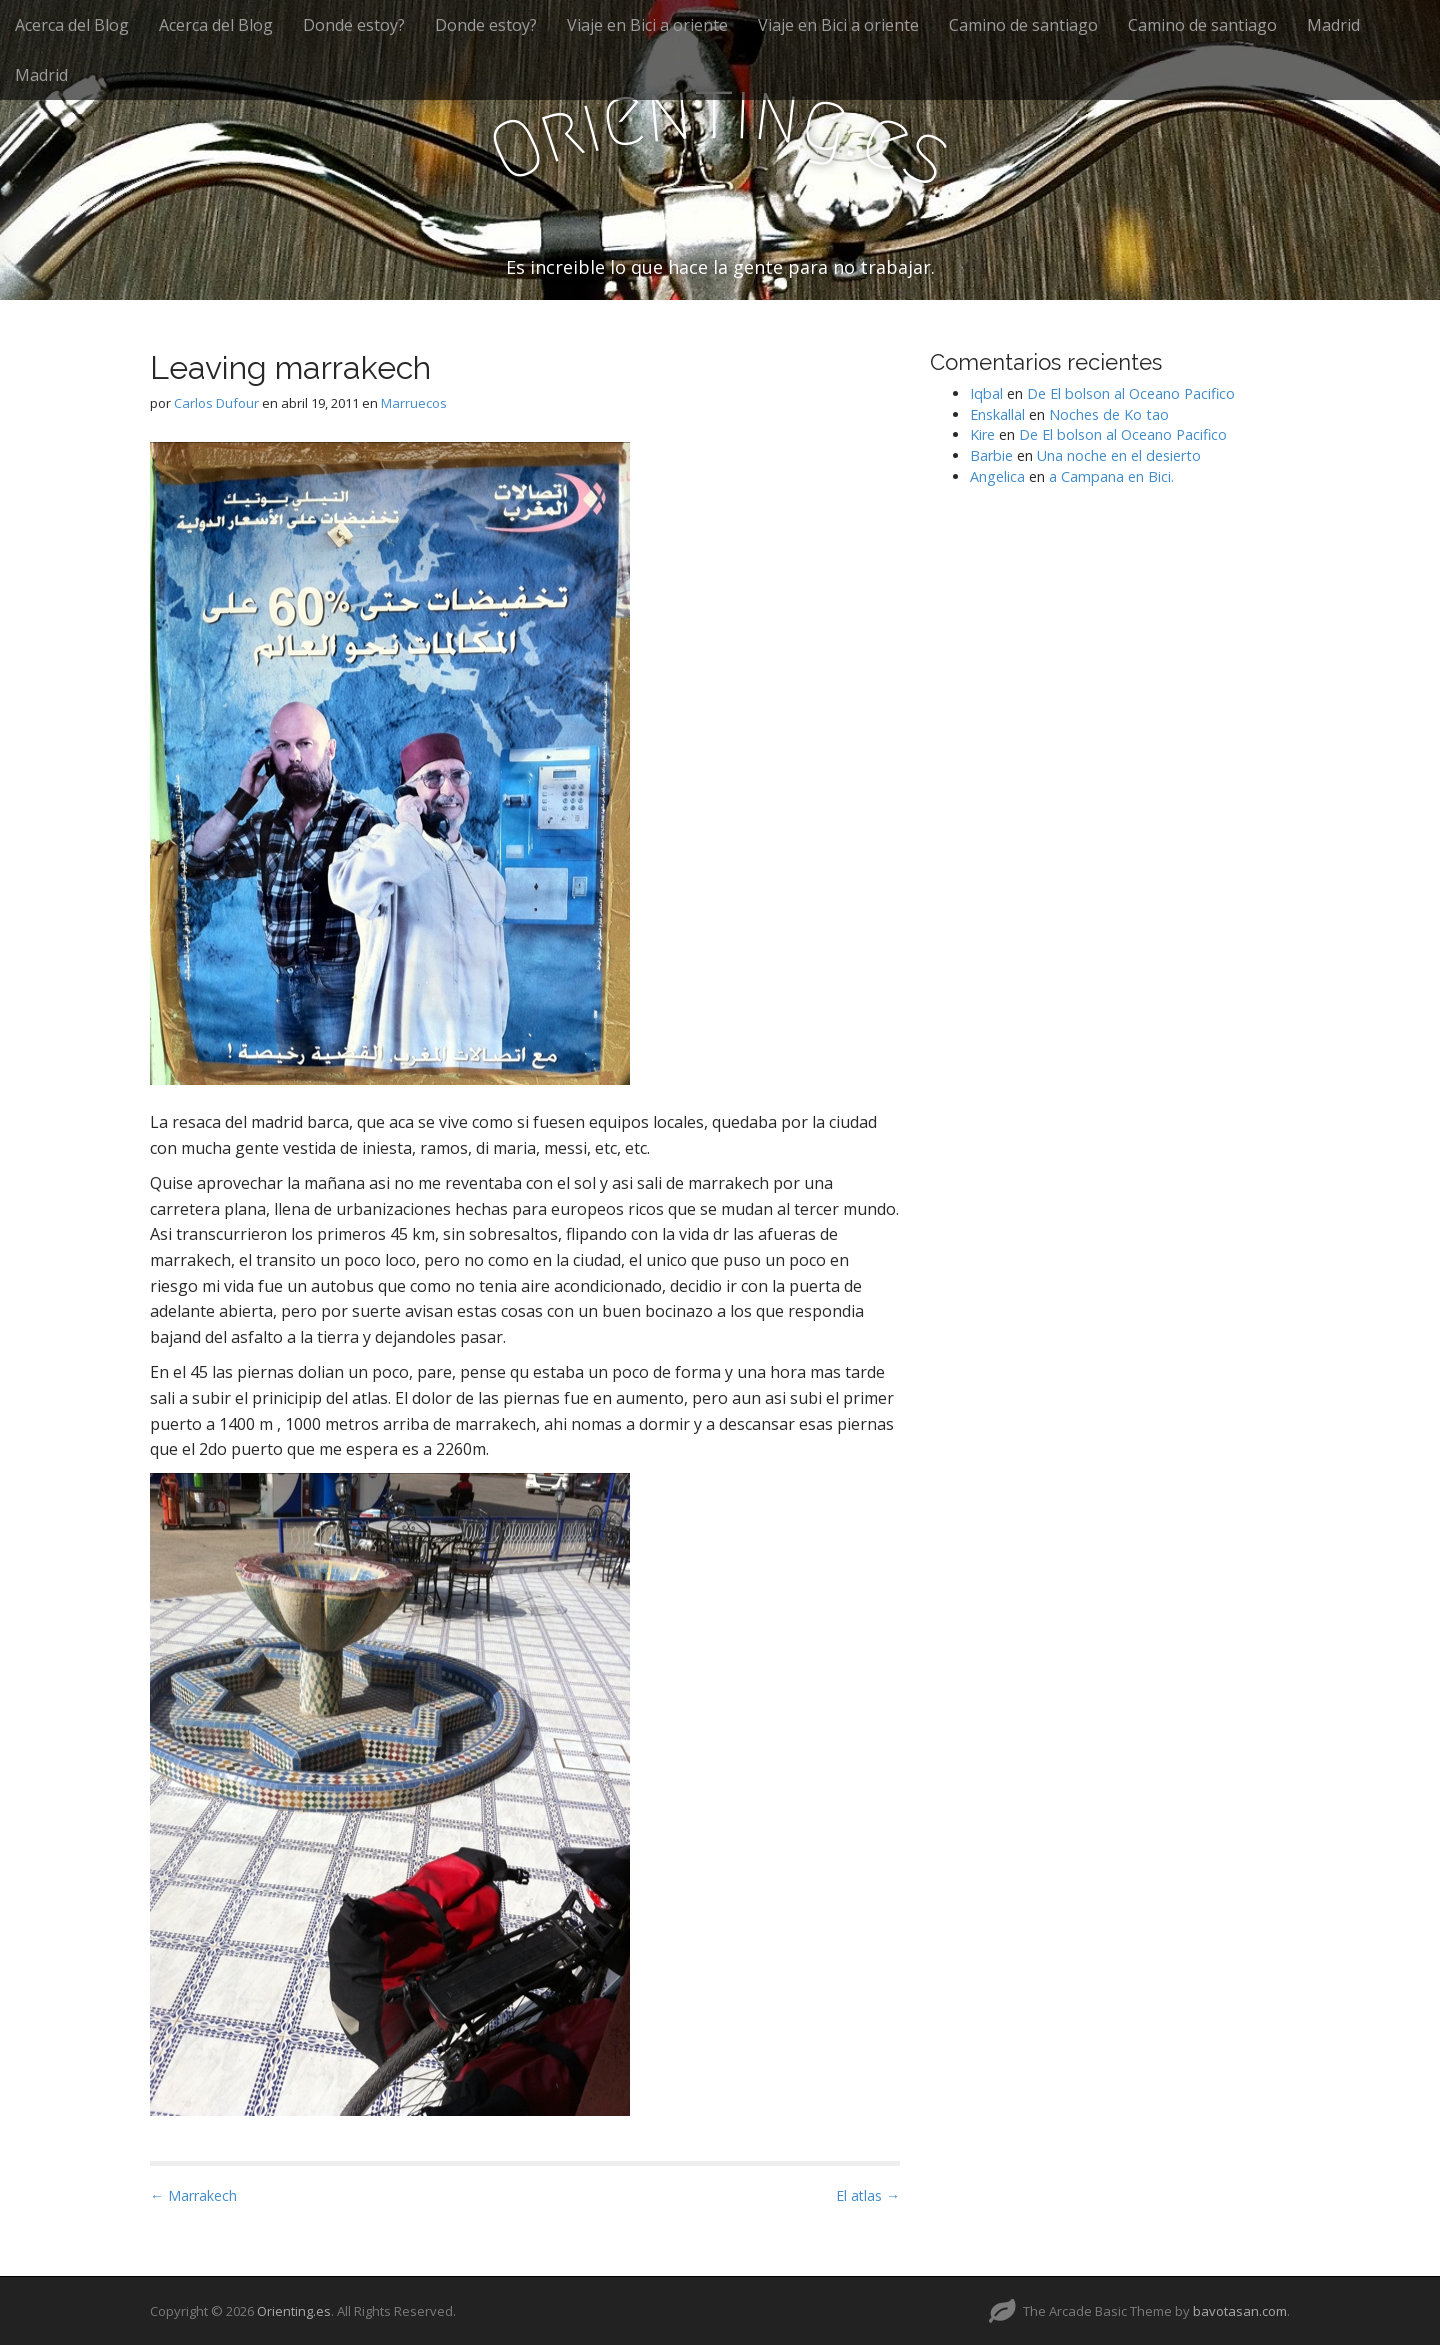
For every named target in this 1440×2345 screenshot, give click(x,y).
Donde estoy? (354, 25)
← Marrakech (193, 2195)
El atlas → (868, 2195)
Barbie (991, 455)
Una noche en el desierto (1119, 455)
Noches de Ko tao (1109, 414)
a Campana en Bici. (1111, 476)
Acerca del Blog (72, 25)
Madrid (1333, 25)
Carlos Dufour (216, 403)
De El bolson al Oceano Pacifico (1131, 393)
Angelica (997, 476)
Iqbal (986, 393)
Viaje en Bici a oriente (647, 25)
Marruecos (414, 403)
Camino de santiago (1023, 25)
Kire (982, 434)
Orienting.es (294, 2311)
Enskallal (997, 414)
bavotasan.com (1240, 2311)
